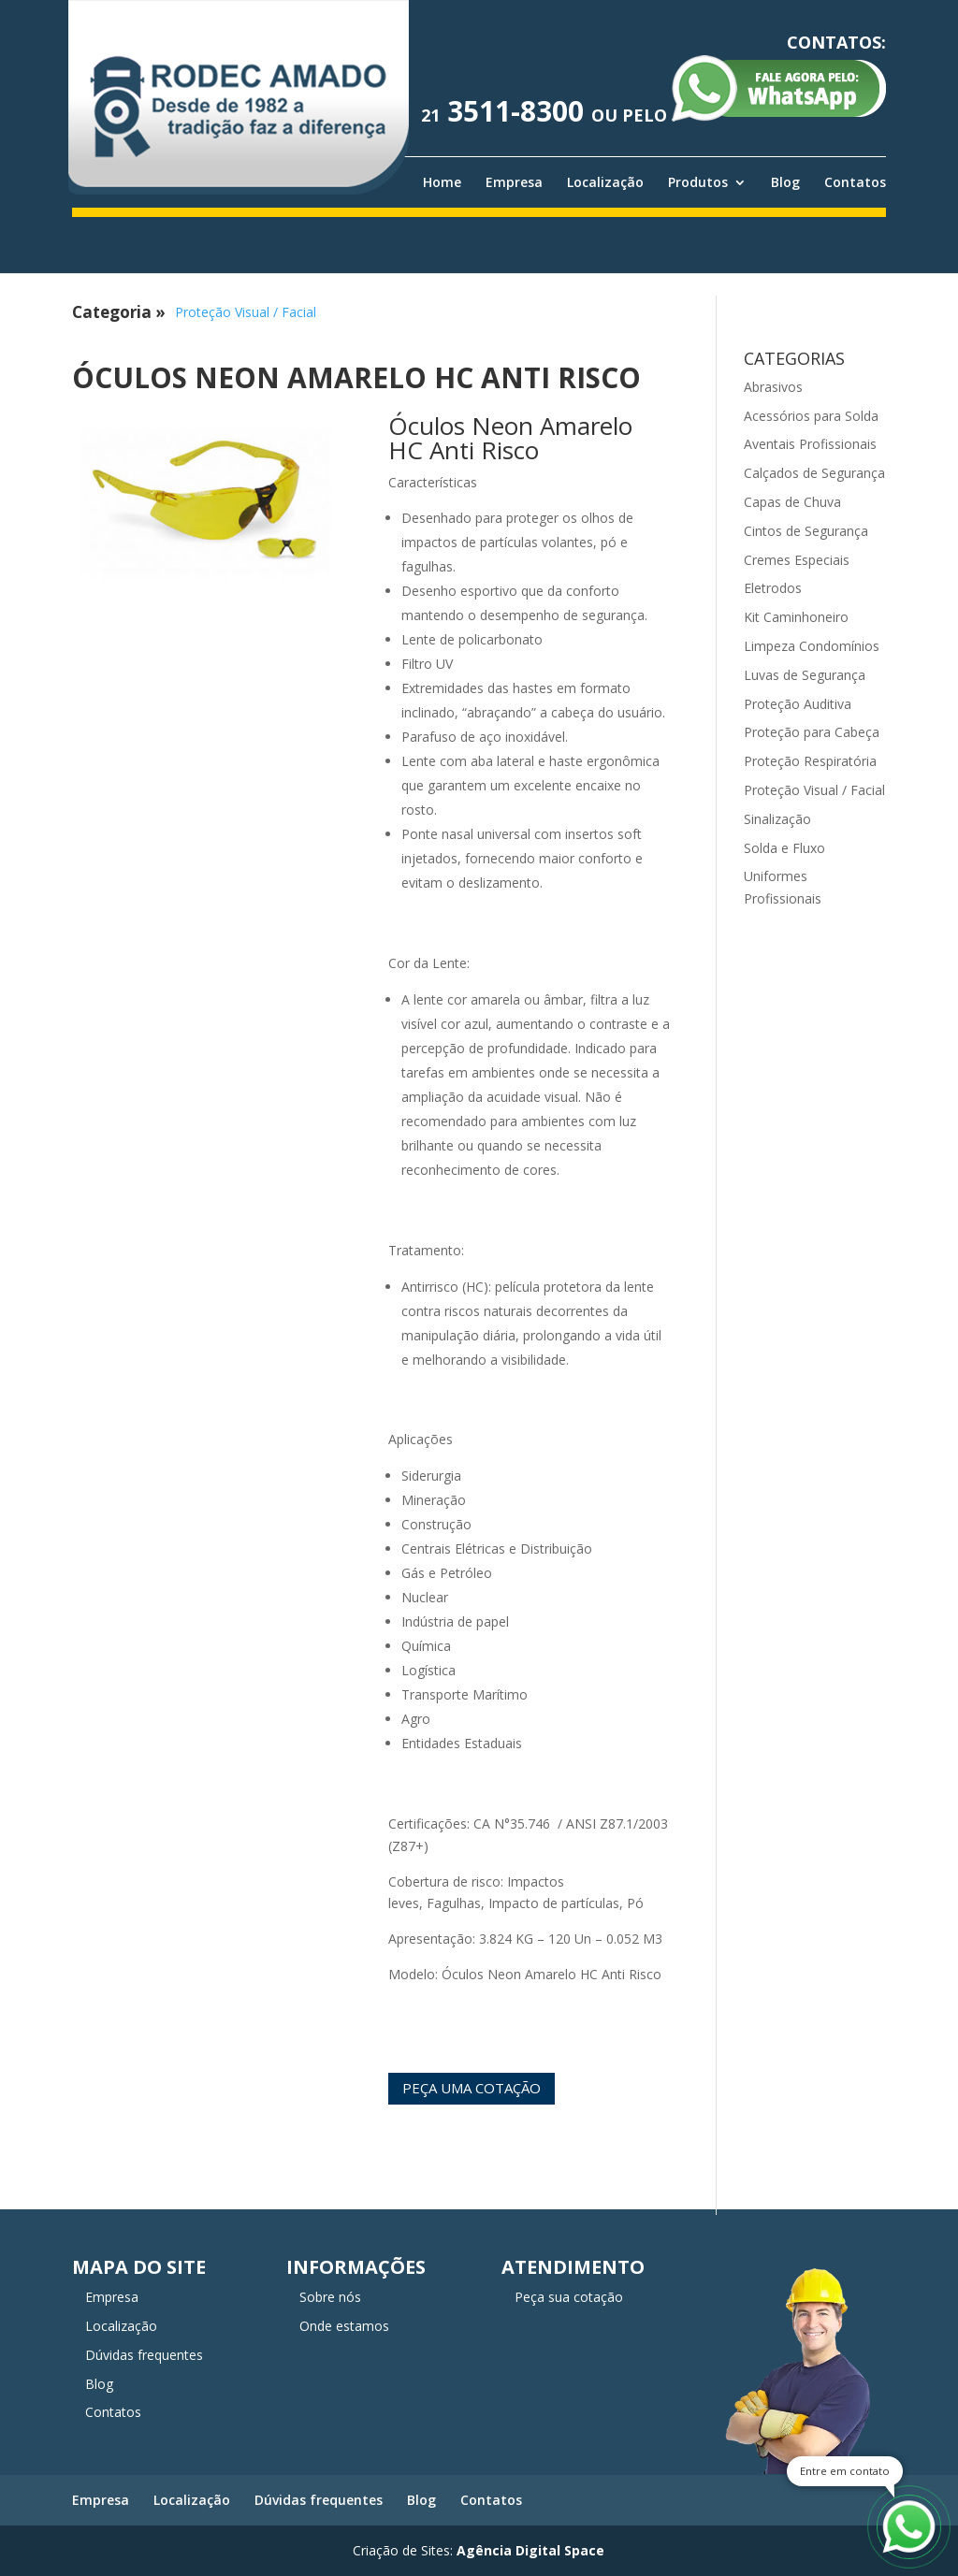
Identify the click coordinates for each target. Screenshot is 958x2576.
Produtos (698, 182)
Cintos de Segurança (806, 531)
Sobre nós (330, 2297)
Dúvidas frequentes (144, 2355)
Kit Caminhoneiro (796, 617)
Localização (605, 182)
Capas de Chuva (792, 502)
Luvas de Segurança (804, 675)
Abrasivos (773, 387)
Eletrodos (773, 588)
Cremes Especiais (796, 560)
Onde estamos (344, 2326)
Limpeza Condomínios (811, 646)
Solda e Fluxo (784, 848)
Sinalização (777, 819)
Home (442, 182)
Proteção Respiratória (810, 761)
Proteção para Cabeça (811, 732)
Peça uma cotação (471, 2087)
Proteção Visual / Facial (245, 312)
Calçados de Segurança (814, 473)
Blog (785, 182)
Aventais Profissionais (810, 444)
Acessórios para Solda (811, 416)
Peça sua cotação (569, 2297)
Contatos (855, 182)
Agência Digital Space (530, 2550)
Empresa (514, 182)
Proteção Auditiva (797, 704)
